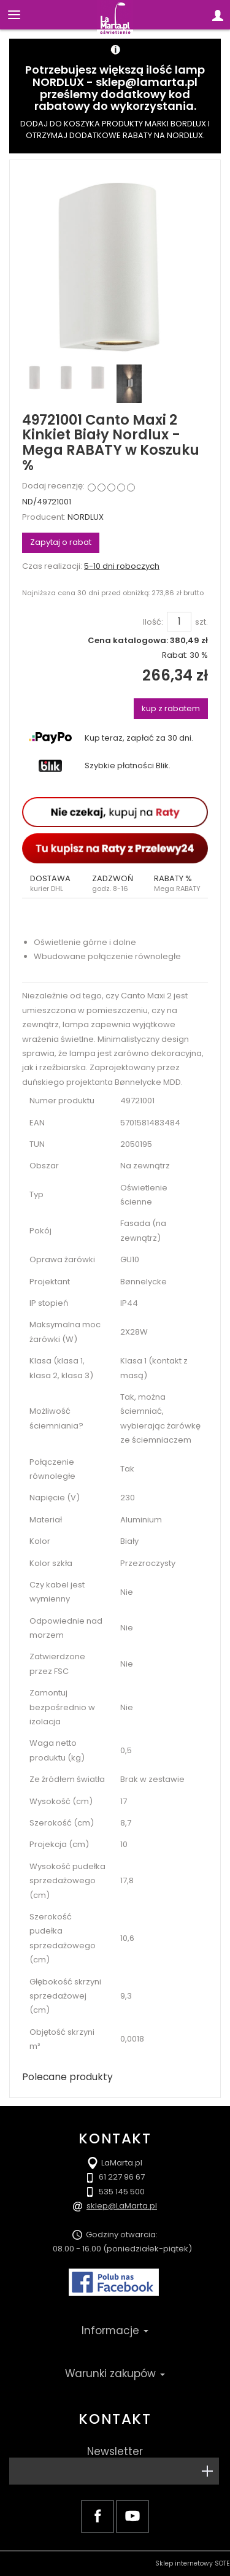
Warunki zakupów (115, 2373)
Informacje (115, 2330)
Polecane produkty (67, 2076)
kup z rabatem (171, 708)
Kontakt (115, 2419)
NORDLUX (85, 517)
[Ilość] (179, 621)
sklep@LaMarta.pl (121, 2206)
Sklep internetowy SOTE (192, 2563)
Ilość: (153, 622)
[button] (53, 884)
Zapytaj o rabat (60, 542)
